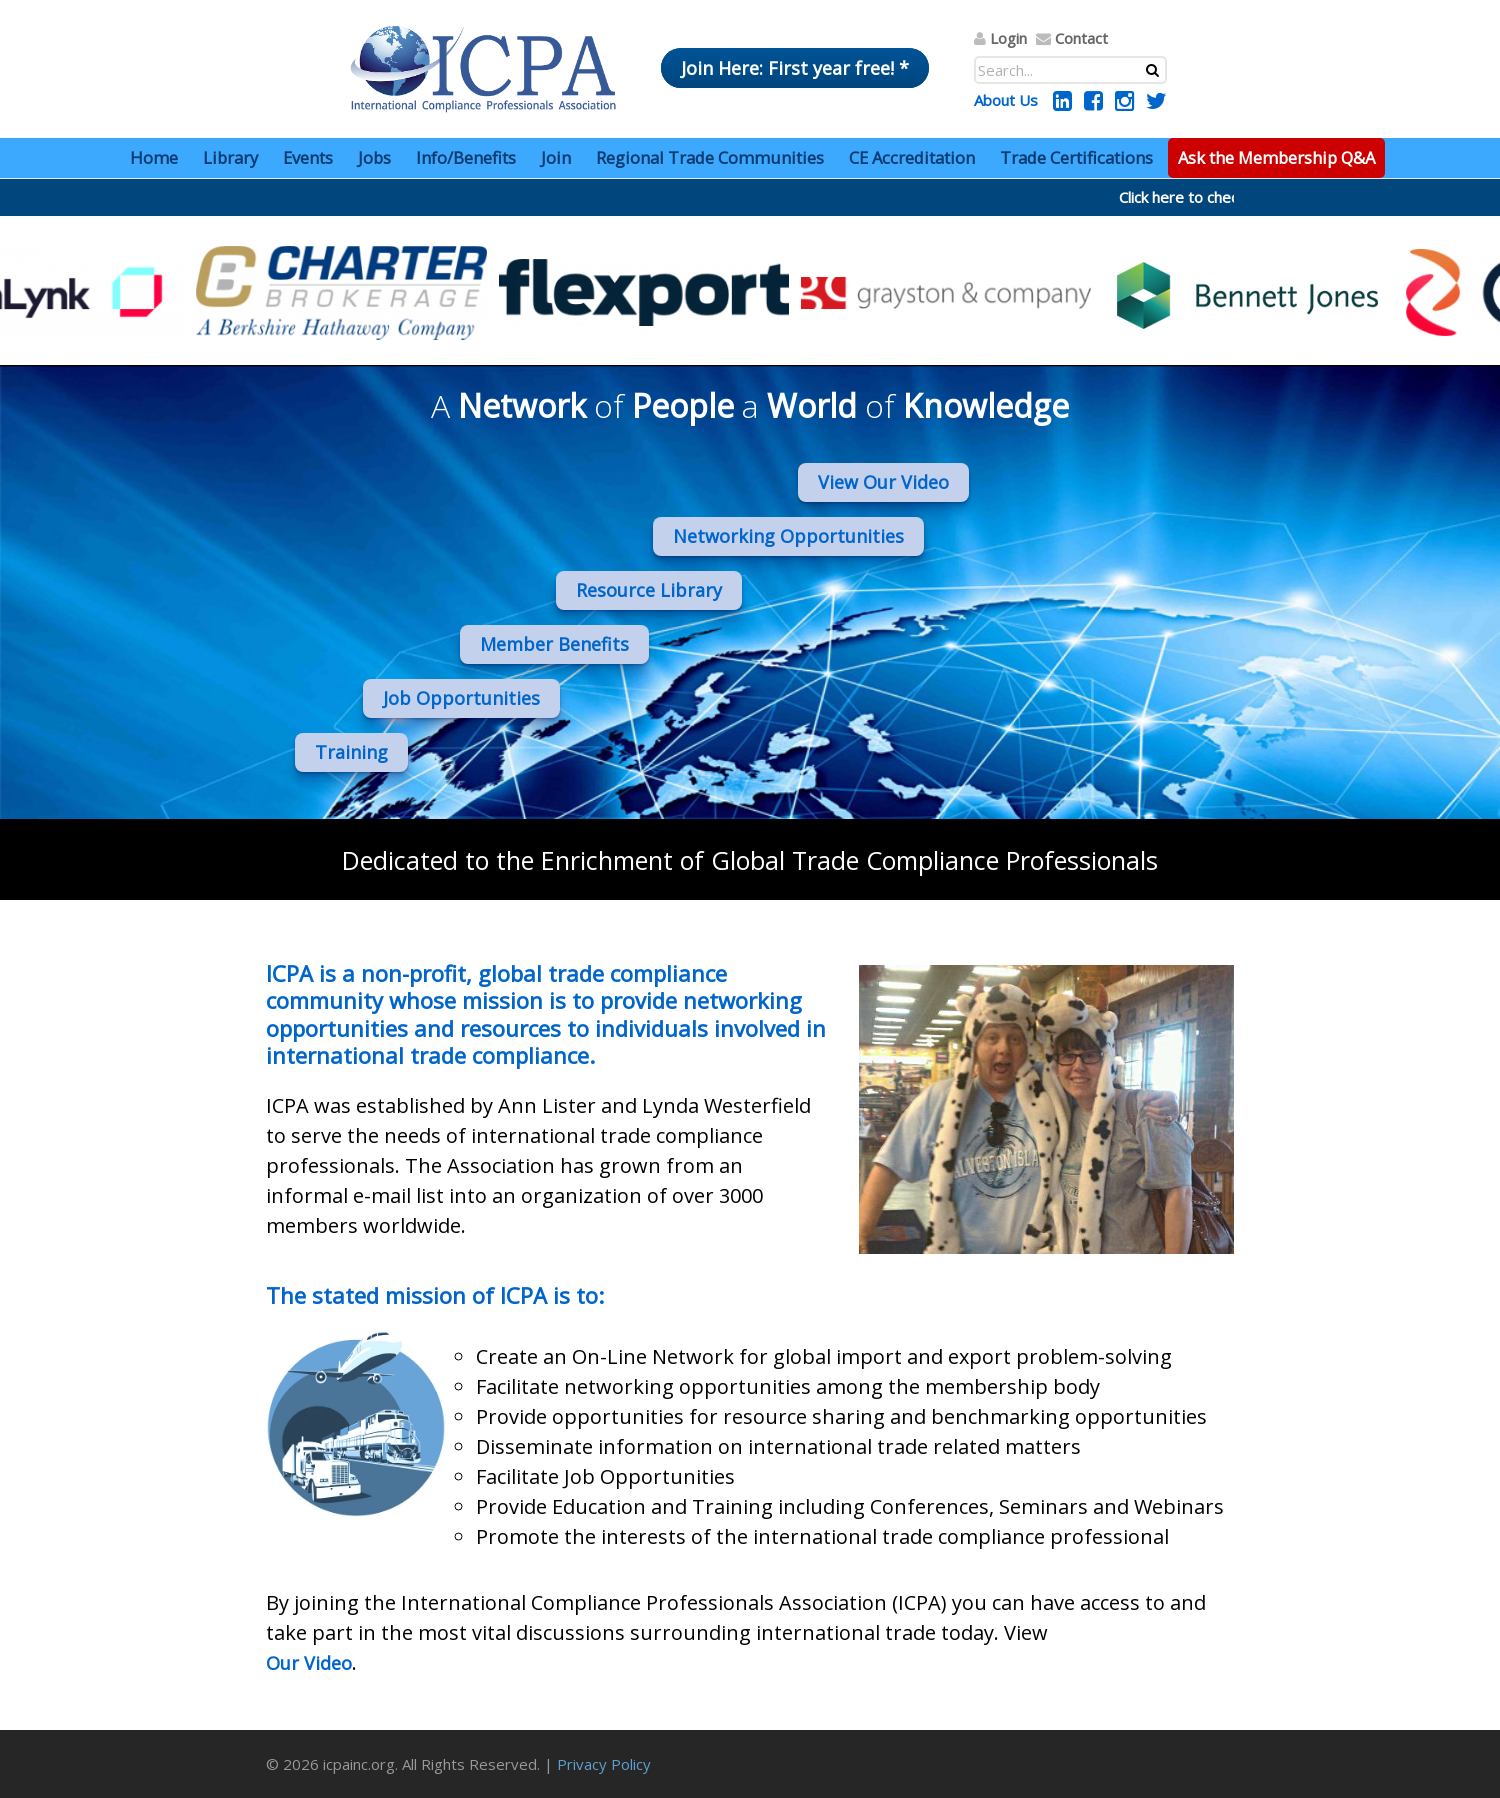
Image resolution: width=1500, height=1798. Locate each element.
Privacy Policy (604, 1764)
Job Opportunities (461, 698)
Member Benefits (554, 644)
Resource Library (649, 590)
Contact (1081, 38)
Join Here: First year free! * (795, 68)
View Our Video (883, 482)
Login (1008, 38)
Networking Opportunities (788, 536)
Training (351, 752)
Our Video (309, 1663)
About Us (1006, 100)
